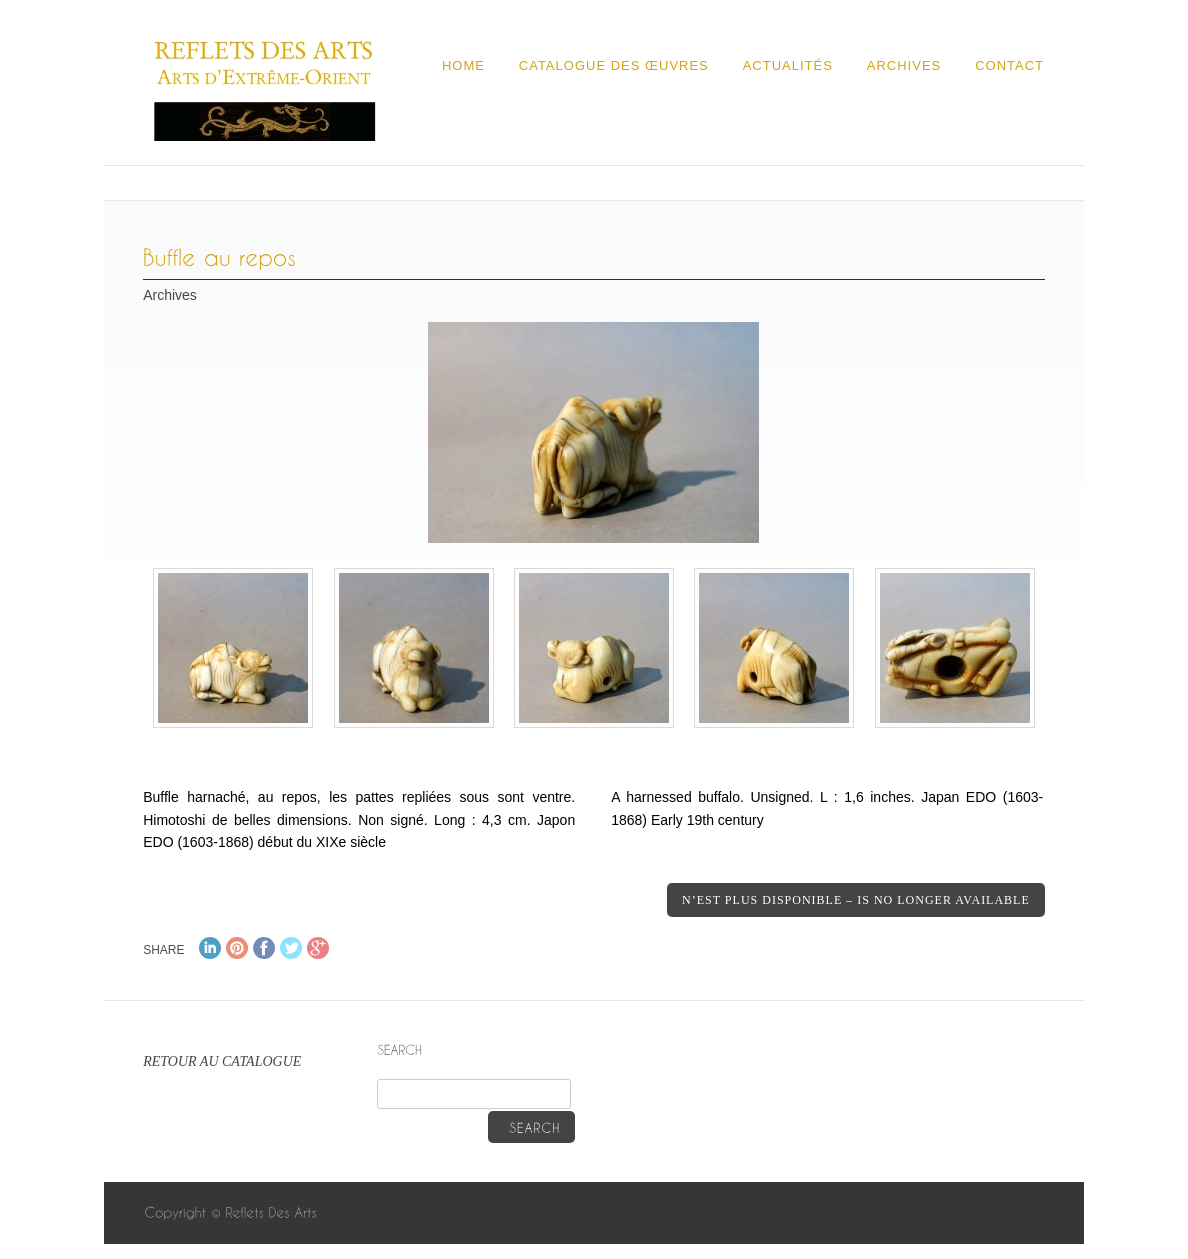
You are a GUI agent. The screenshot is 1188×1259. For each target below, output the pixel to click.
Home (463, 65)
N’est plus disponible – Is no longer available (856, 900)
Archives (904, 65)
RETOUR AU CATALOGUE (222, 1061)
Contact (1009, 65)
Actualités (788, 65)
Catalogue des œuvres (614, 65)
